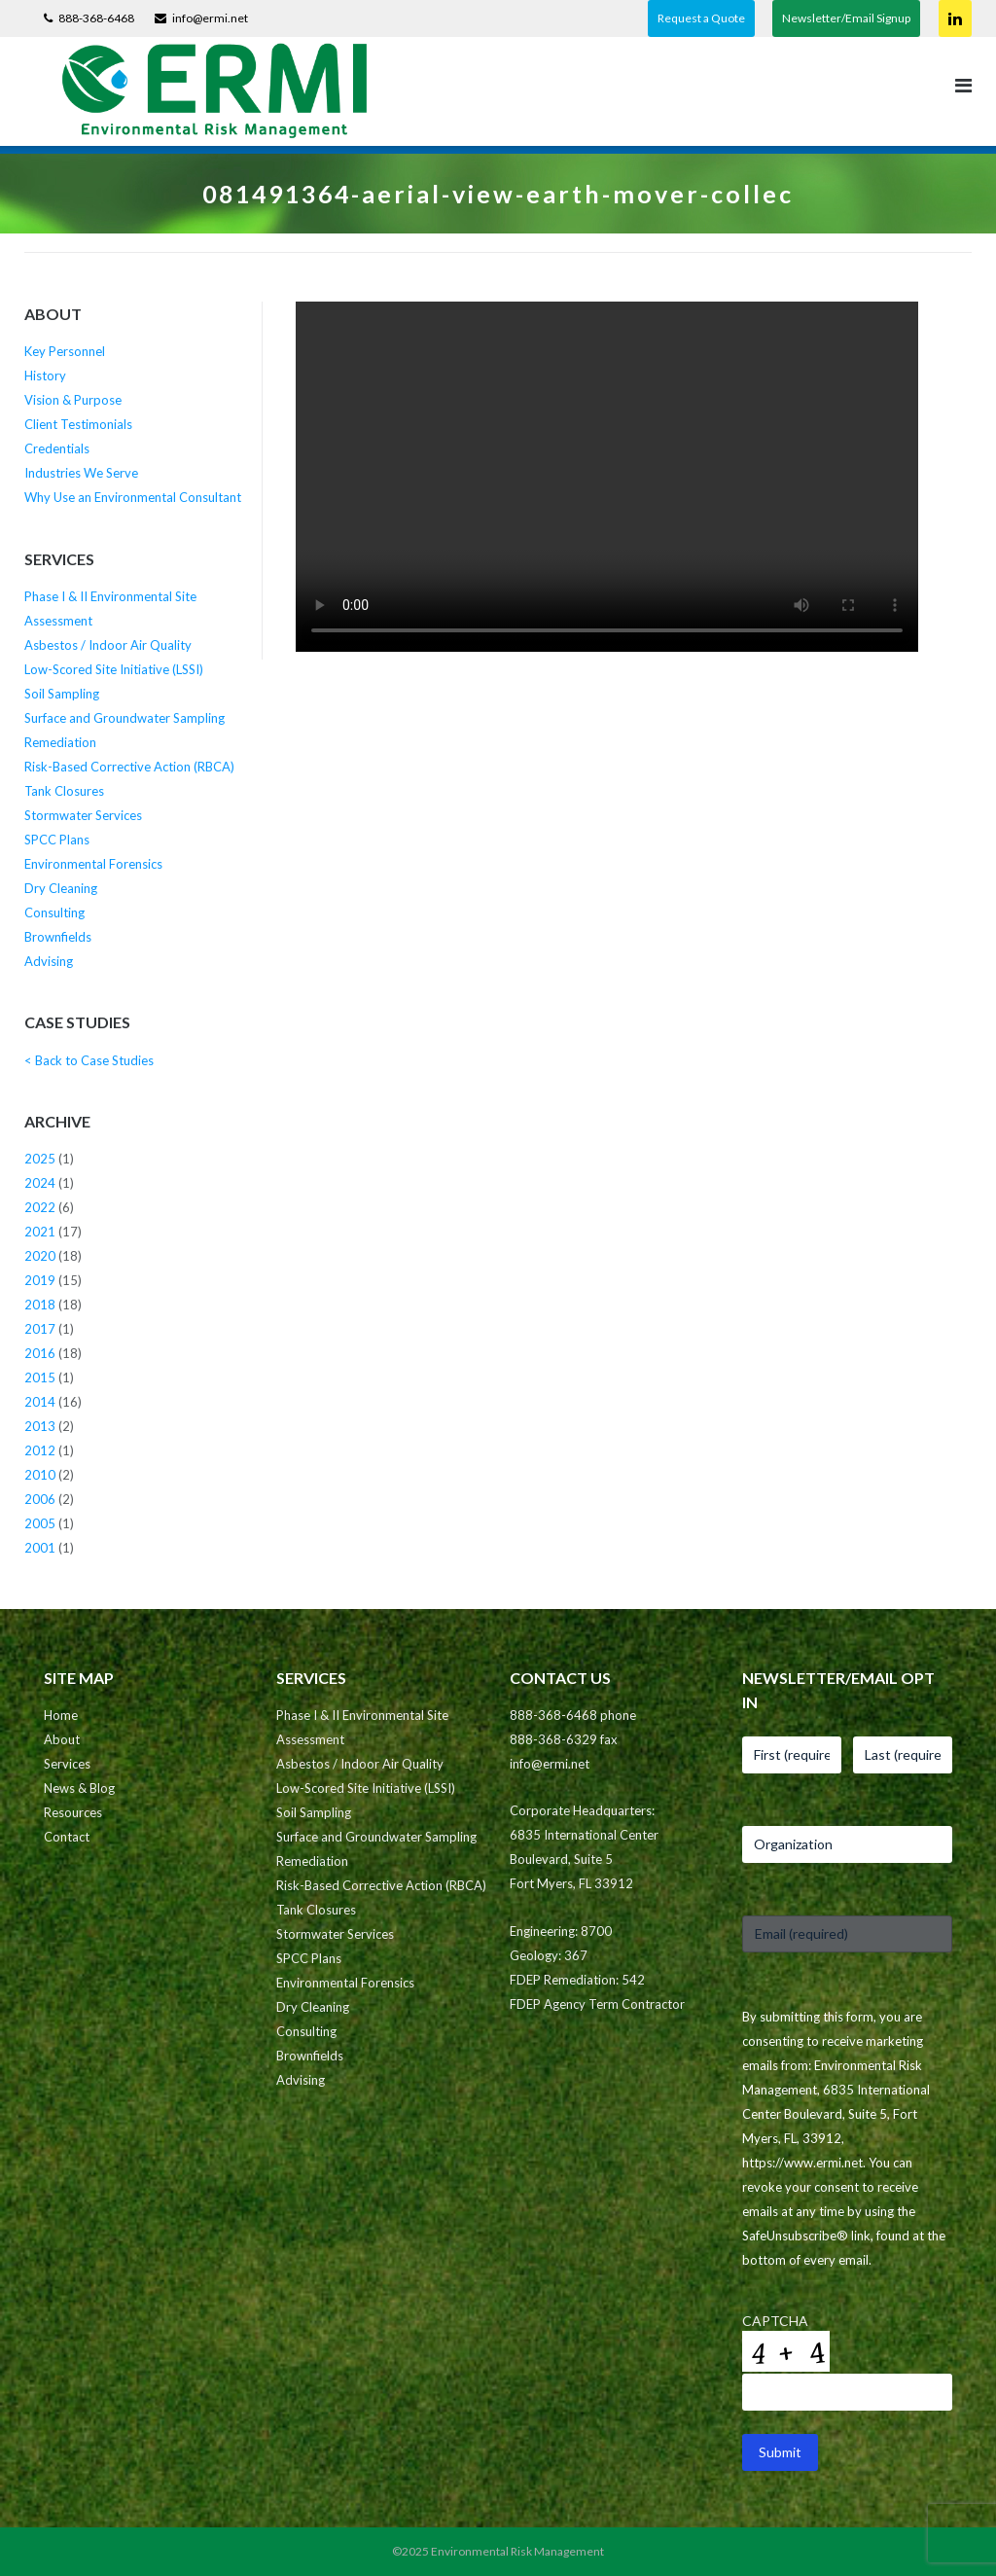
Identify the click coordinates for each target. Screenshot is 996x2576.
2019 (39, 1280)
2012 (39, 1450)
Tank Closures (64, 791)
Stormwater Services (83, 815)
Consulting (54, 912)
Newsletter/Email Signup (846, 18)
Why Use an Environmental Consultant (132, 497)
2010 (39, 1475)
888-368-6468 (96, 18)
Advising (48, 961)
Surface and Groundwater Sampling (124, 718)
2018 (39, 1304)
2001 (39, 1548)
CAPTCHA (775, 2320)
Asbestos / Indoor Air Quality (108, 645)
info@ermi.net (210, 18)
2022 (39, 1207)
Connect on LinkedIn (955, 18)
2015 (39, 1377)
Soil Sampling (61, 693)
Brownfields (57, 937)
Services (67, 1763)
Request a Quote (701, 18)
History (45, 375)
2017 (39, 1329)
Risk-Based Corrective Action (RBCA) (129, 766)
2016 (39, 1353)
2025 (39, 1158)
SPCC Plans (56, 839)
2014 (39, 1402)
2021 (39, 1231)
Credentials (56, 448)
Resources (73, 1812)
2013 (39, 1426)
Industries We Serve (81, 473)
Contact (66, 1836)
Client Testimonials (78, 424)
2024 (39, 1183)
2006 (39, 1499)
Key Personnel (64, 351)
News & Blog (79, 1788)
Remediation (60, 742)
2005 (39, 1523)
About (62, 1739)
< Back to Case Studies (89, 1060)
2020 (39, 1256)
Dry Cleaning (60, 888)
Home (61, 1715)
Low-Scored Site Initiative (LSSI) (113, 669)
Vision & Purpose (73, 400)
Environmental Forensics (93, 864)
